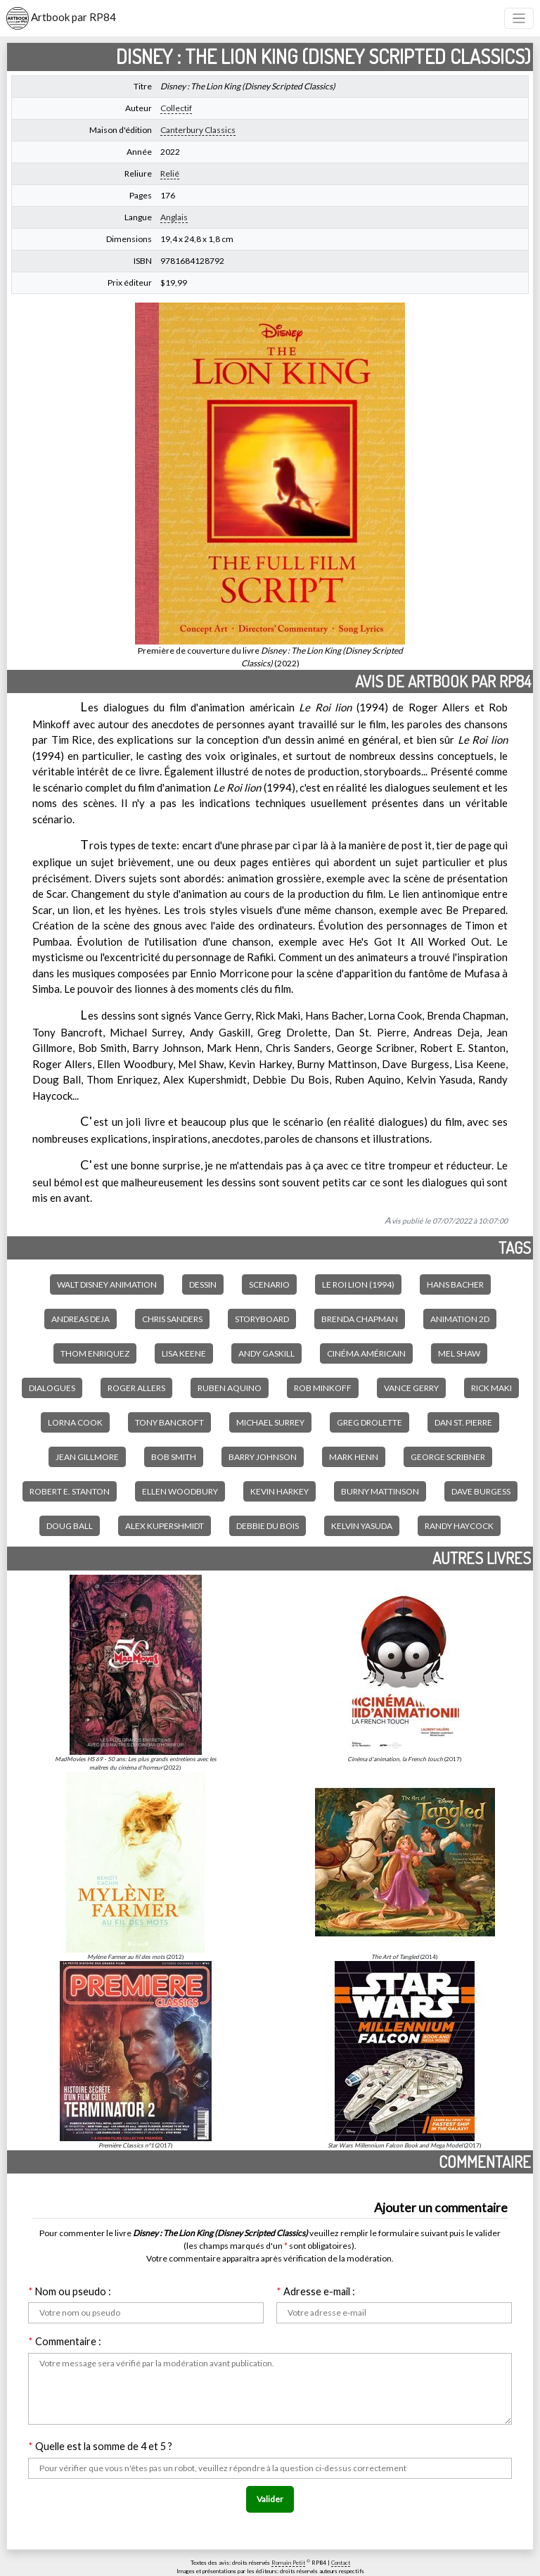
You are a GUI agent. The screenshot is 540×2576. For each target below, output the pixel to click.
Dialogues (52, 1388)
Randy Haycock (459, 1526)
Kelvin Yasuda (361, 1526)
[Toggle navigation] (519, 19)
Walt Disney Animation (107, 1284)
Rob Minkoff (323, 1388)
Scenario (269, 1284)
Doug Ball (69, 1526)
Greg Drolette (369, 1422)
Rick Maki (491, 1388)
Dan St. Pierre (463, 1422)
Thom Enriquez (94, 1353)
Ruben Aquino (230, 1388)
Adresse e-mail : (315, 2291)
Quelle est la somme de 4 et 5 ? (100, 2446)
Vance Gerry (411, 1388)
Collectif (176, 108)
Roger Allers (136, 1388)
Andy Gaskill (266, 1353)
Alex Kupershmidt (164, 1526)
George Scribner (448, 1457)
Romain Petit (288, 2562)
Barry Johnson (263, 1457)
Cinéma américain (366, 1353)
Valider (270, 2499)
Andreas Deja (80, 1319)
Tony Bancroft (169, 1422)
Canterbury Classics (198, 130)
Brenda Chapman (359, 1319)
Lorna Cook (75, 1422)
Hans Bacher (455, 1284)
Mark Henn (353, 1457)
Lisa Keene (184, 1353)
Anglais (174, 217)
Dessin (203, 1284)
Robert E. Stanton (70, 1491)
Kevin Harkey (279, 1491)
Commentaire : (64, 2341)
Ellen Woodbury (180, 1491)
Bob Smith (173, 1457)
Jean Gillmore (87, 1457)
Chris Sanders (172, 1319)
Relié (169, 173)
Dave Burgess (480, 1491)
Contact (340, 2562)
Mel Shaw (459, 1353)
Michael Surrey (270, 1422)
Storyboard (262, 1319)
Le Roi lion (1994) (358, 1284)
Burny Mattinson (380, 1491)
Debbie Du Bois (267, 1526)
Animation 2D (459, 1319)
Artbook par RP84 (61, 18)
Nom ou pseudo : (69, 2291)
